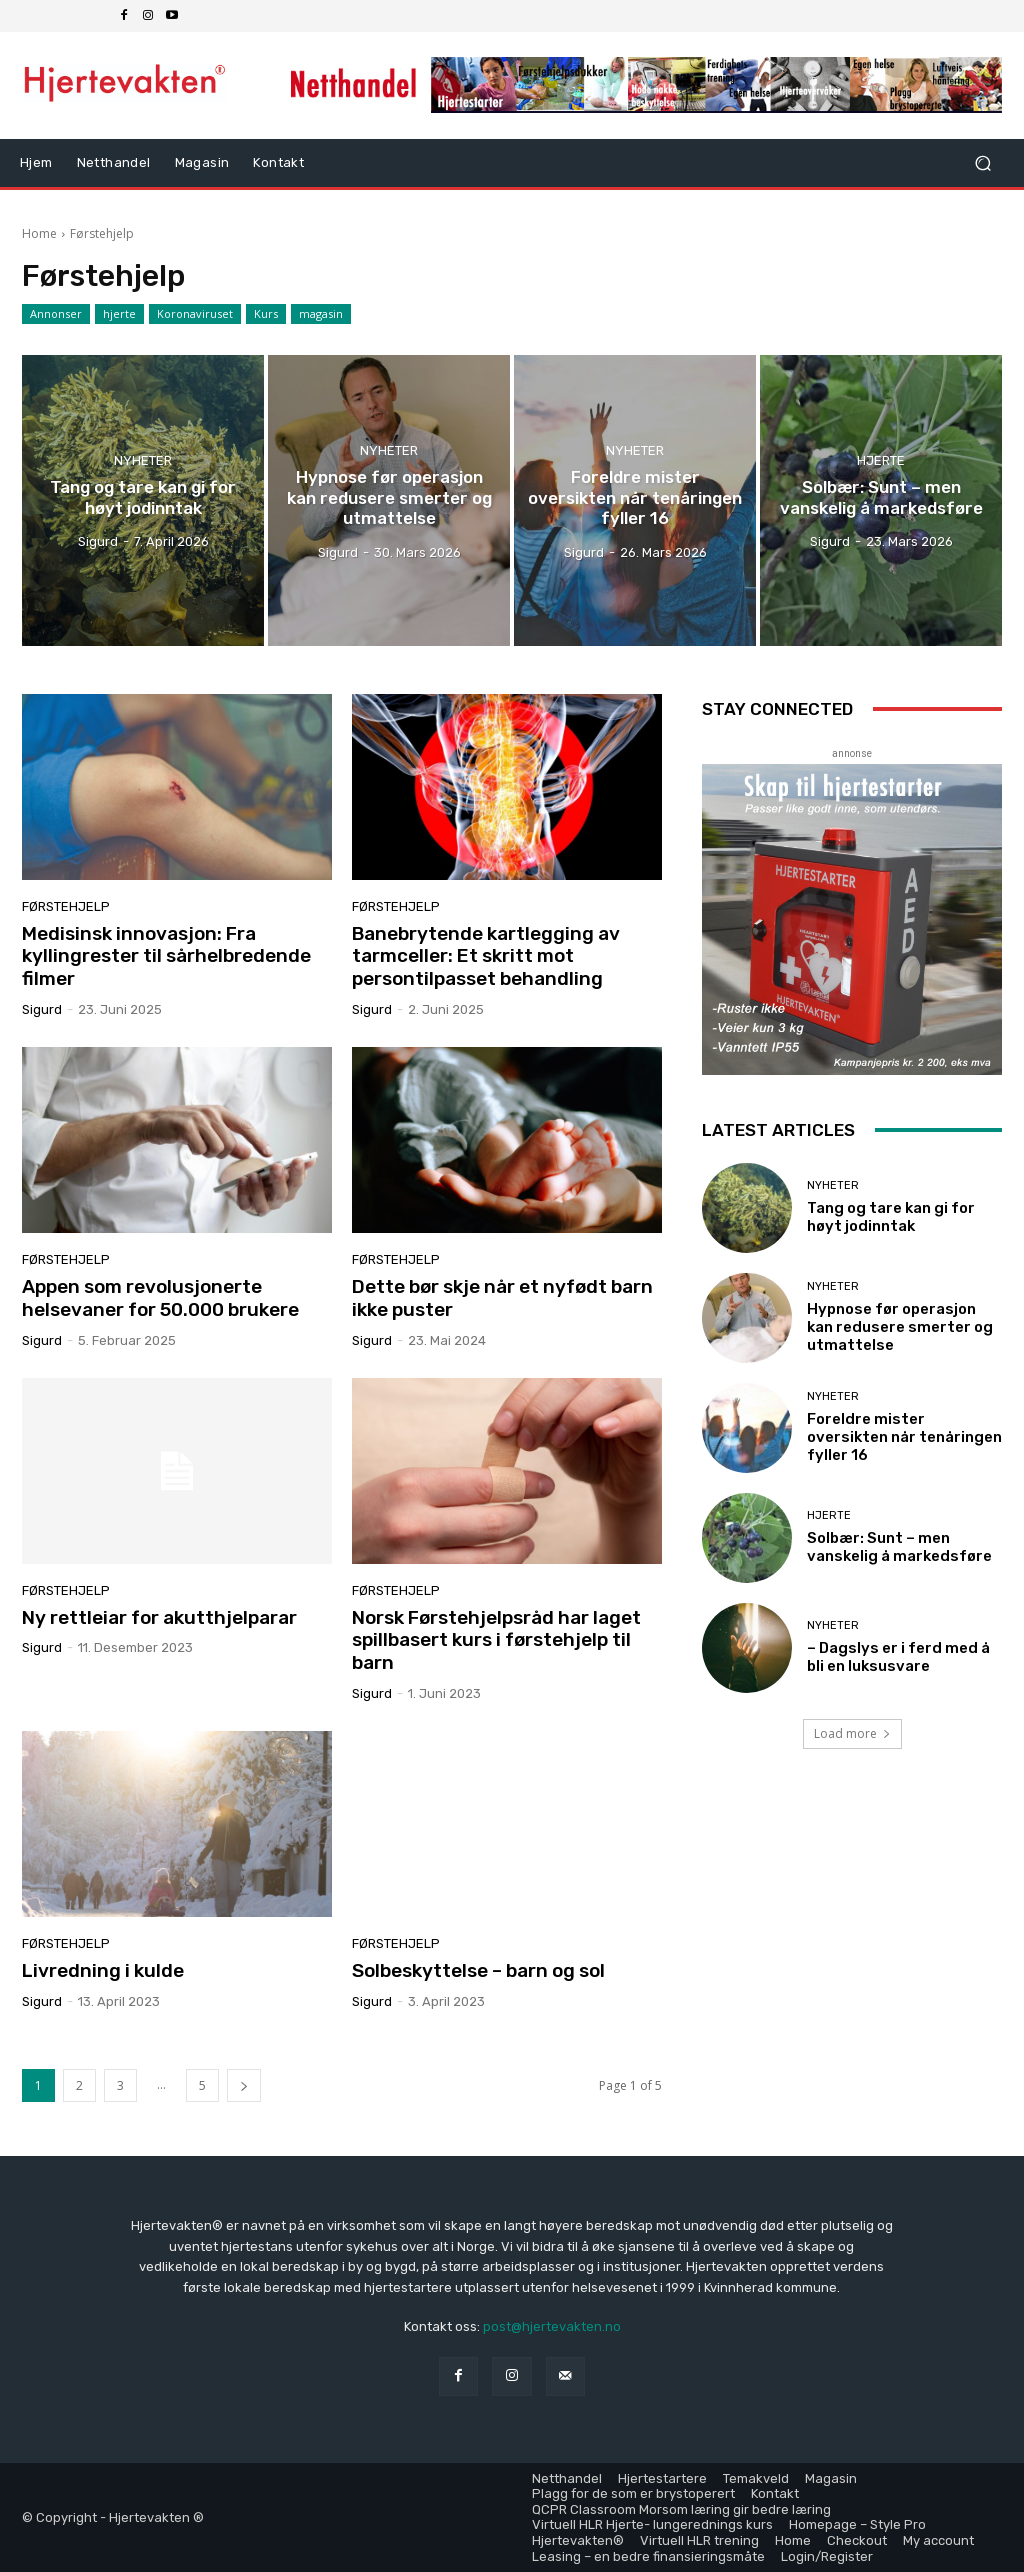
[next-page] (244, 2085)
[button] (982, 163)
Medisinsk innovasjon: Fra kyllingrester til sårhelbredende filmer (166, 956)
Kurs (266, 314)
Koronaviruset (195, 314)
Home (39, 233)
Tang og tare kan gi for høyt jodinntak (891, 1217)
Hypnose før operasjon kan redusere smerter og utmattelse (900, 1327)
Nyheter (143, 460)
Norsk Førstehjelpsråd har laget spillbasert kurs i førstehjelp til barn (496, 1640)
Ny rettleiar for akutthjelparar (159, 1617)
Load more (852, 1733)
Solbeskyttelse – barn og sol (478, 1970)
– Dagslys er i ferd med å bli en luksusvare (898, 1657)
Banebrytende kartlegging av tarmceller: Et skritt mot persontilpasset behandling (486, 956)
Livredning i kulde (105, 1970)
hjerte (119, 314)
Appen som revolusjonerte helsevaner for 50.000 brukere (160, 1298)
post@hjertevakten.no (552, 2326)
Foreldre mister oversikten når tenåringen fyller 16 (904, 1437)
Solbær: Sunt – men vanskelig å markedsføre (899, 1547)
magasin (321, 314)
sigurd (42, 1009)
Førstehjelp (66, 906)
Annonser (56, 314)
